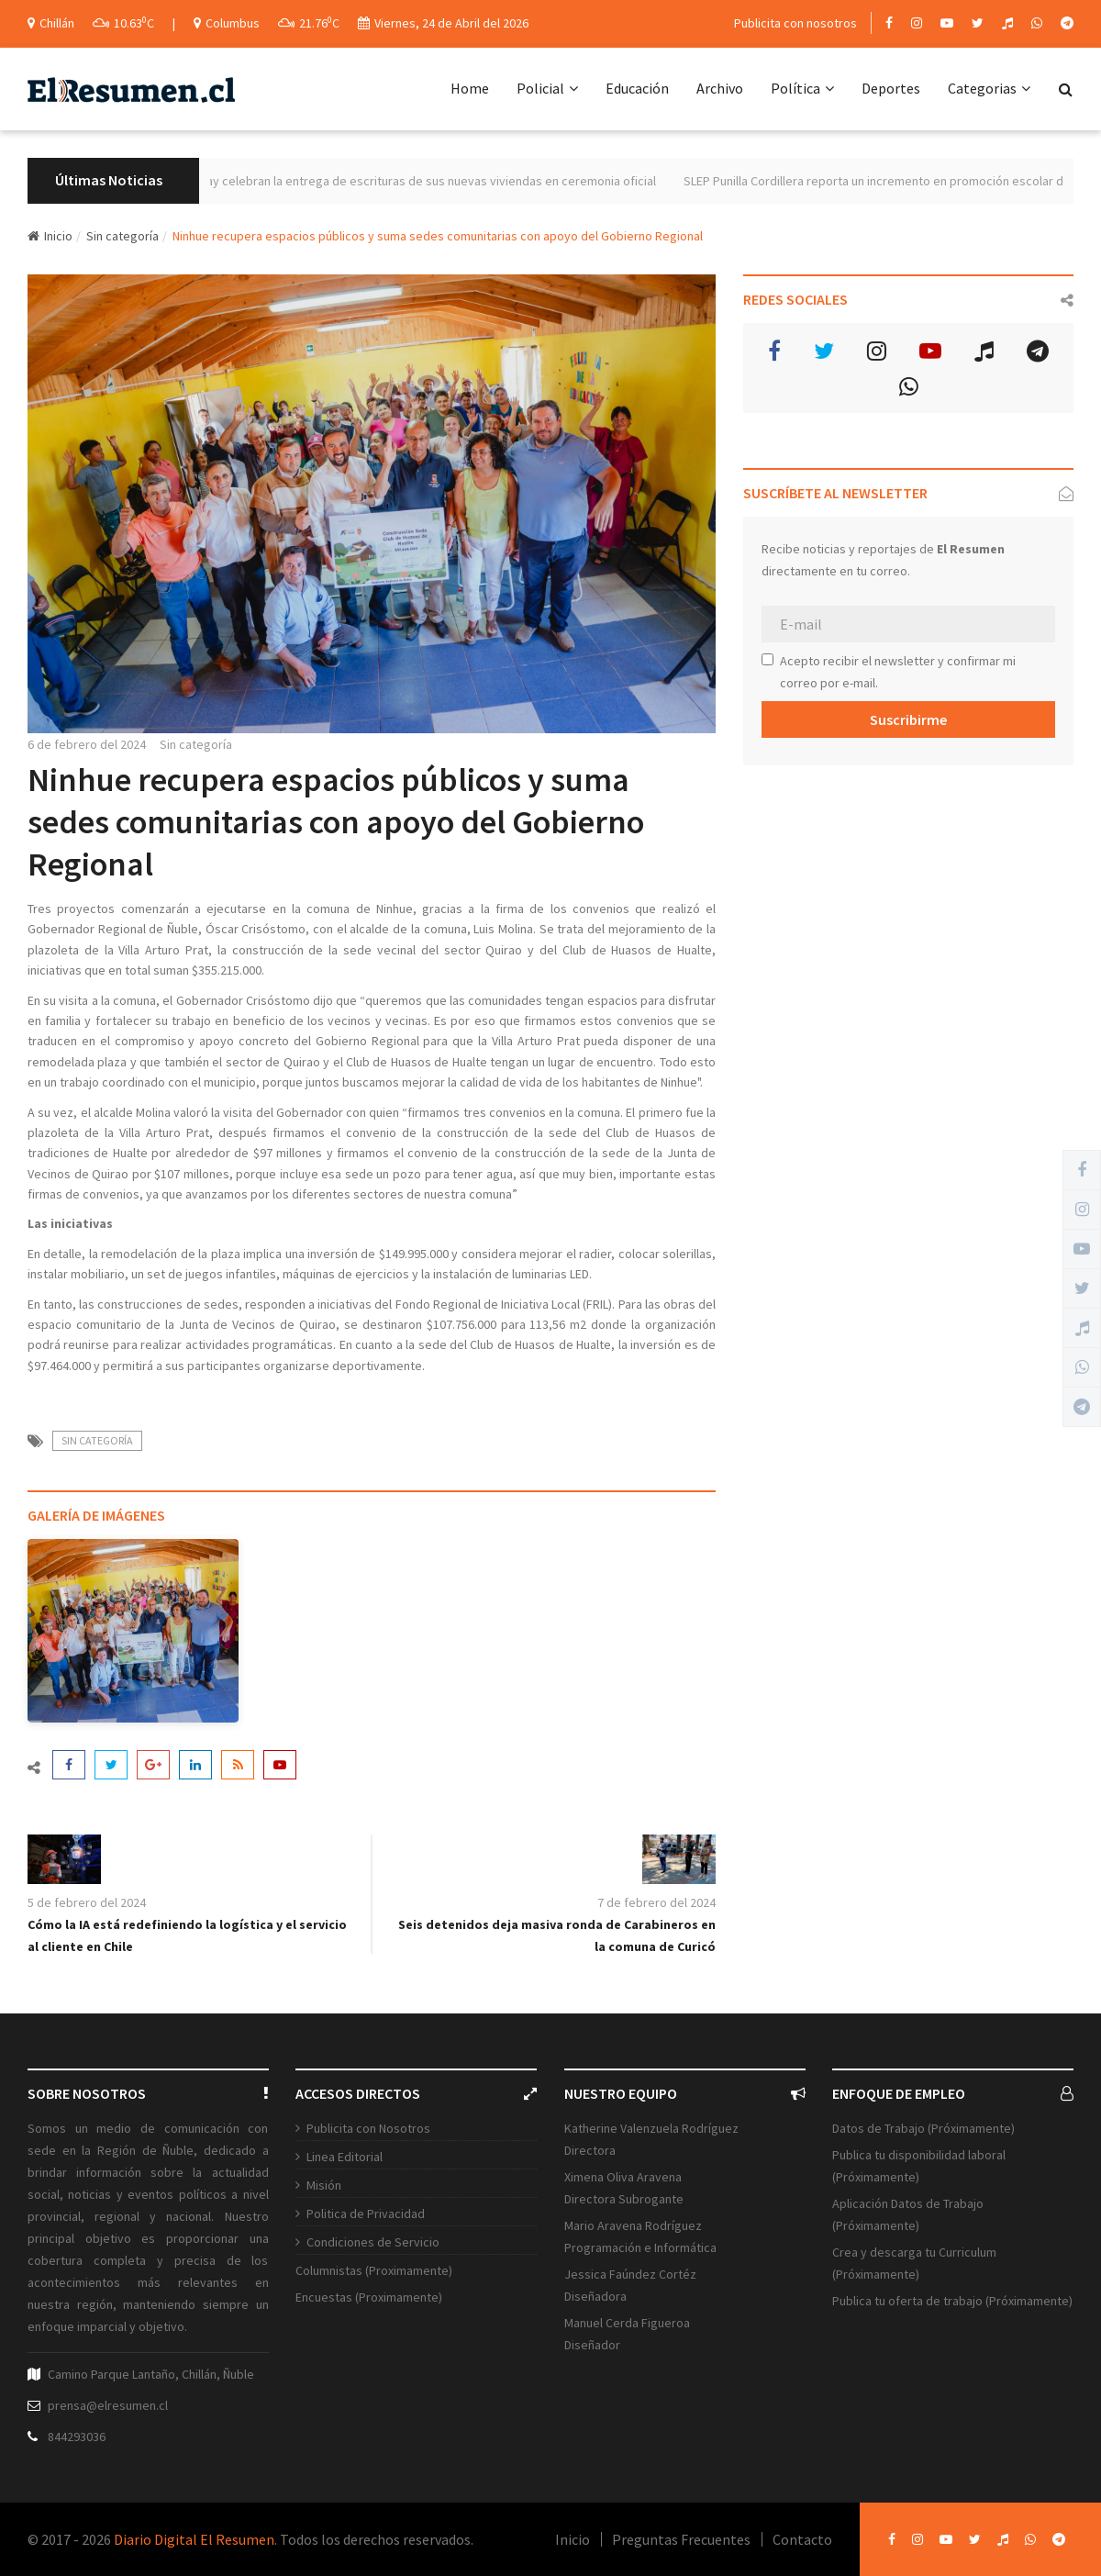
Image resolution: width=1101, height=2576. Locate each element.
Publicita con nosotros (795, 23)
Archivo (719, 88)
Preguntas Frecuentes (681, 2539)
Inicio (50, 236)
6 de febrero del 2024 (87, 744)
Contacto (802, 2539)
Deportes (891, 88)
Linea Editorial (344, 2156)
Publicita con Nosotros (368, 2128)
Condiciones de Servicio (372, 2242)
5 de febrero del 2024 (87, 1902)
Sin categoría (122, 236)
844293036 (77, 2436)
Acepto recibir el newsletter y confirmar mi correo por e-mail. (889, 671)
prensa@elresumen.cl (108, 2405)
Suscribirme (908, 719)
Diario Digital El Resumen (194, 2539)
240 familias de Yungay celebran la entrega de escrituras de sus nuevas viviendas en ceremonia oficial (425, 181)
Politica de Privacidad (365, 2213)
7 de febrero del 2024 (656, 1902)
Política (802, 88)
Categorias (989, 88)
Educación (637, 88)
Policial (547, 88)
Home (469, 88)
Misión (323, 2185)
